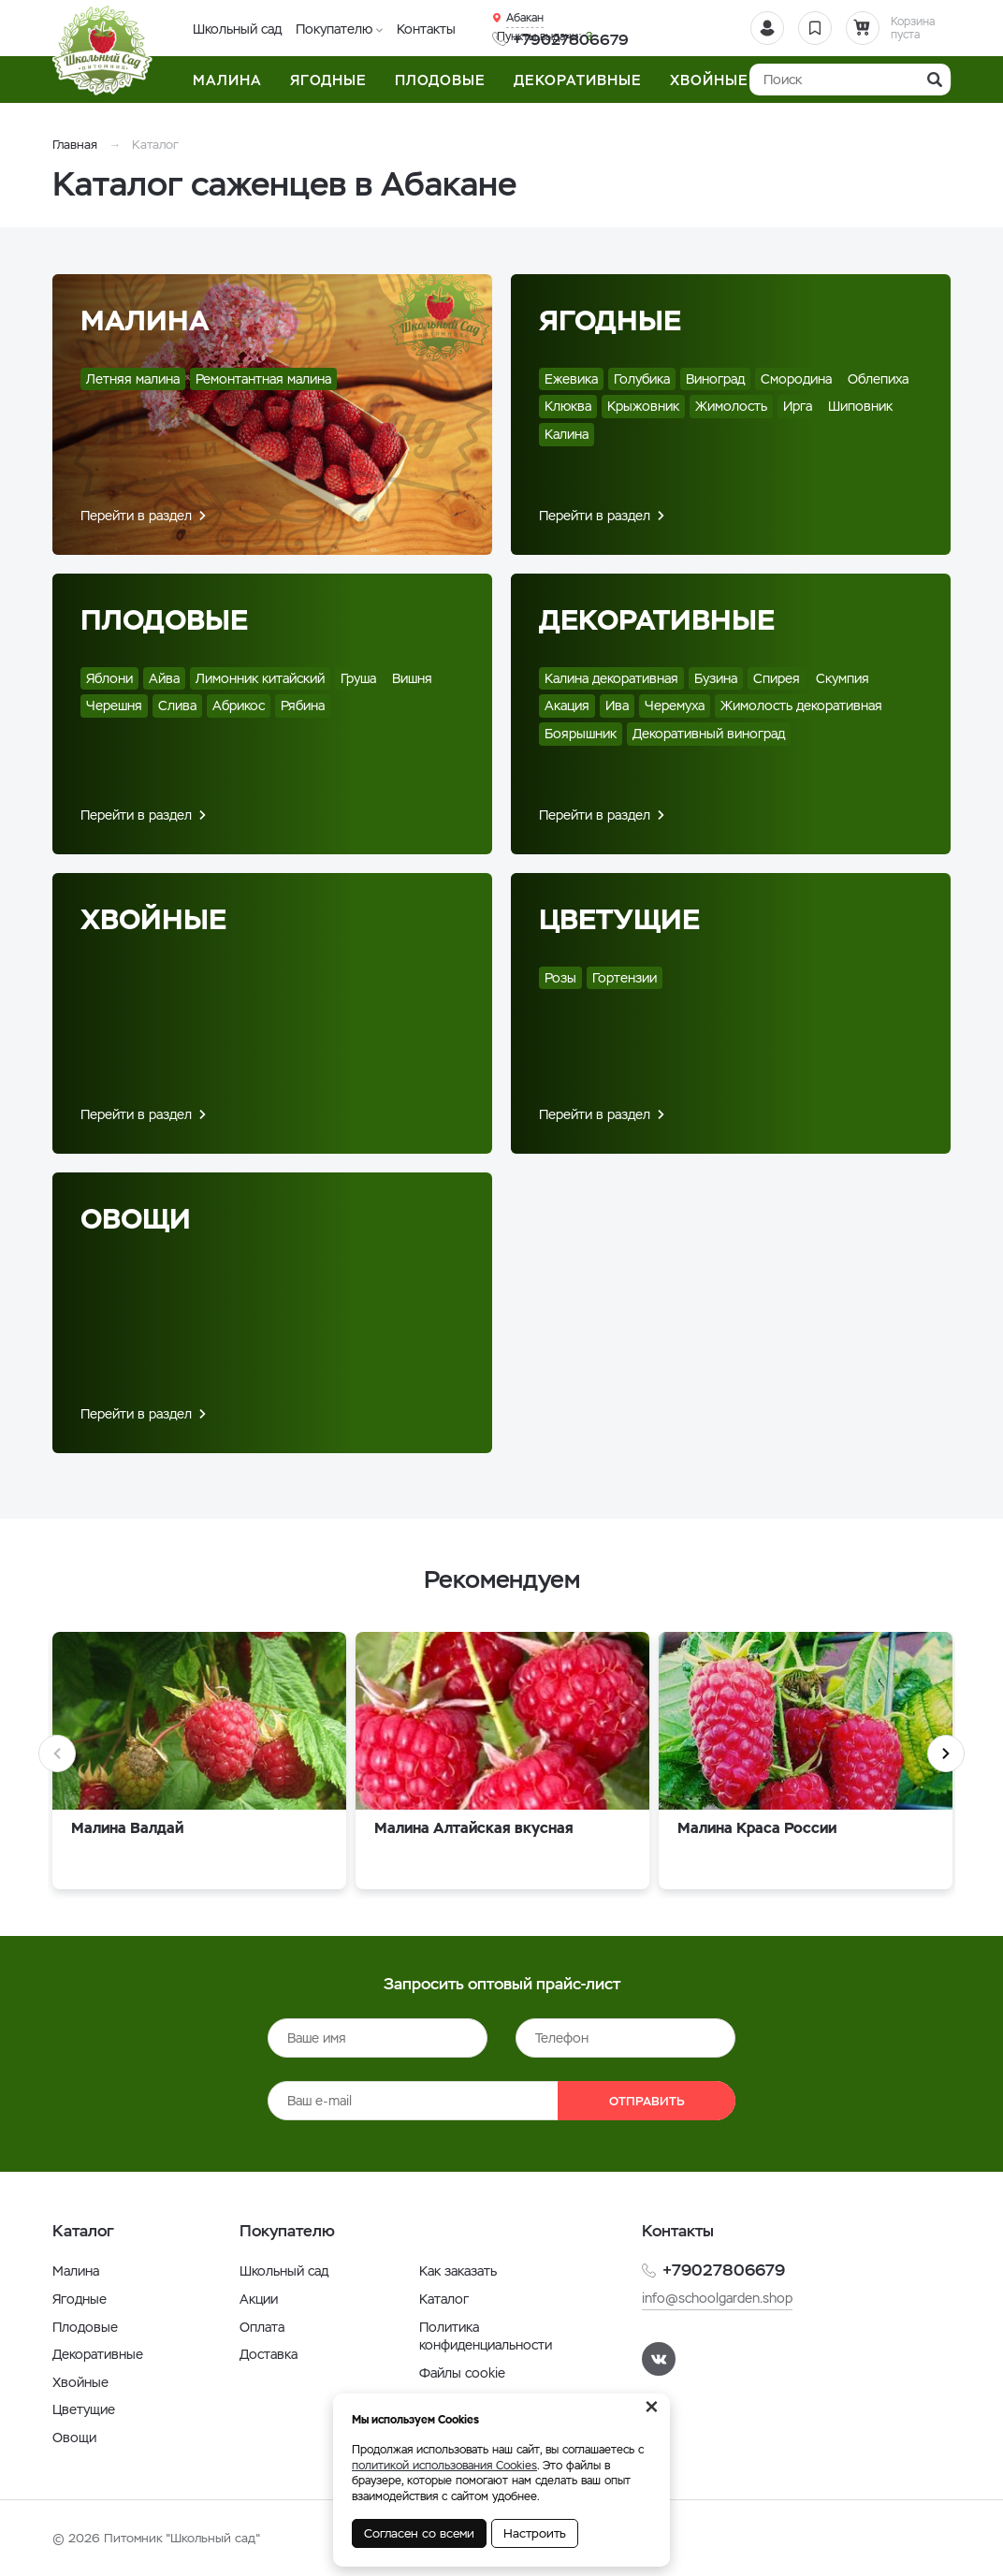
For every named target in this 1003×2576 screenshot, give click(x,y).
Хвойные (153, 919)
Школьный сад (237, 29)
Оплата (262, 2327)
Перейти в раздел (136, 515)
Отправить (647, 2101)
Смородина (796, 379)
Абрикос (238, 705)
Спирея (776, 678)
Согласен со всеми (419, 2533)
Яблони (109, 678)
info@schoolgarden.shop (717, 2298)
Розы (560, 977)
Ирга (797, 406)
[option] (199, 1765)
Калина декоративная (611, 678)
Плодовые (164, 620)
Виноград (715, 379)
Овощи (135, 1219)
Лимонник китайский (260, 678)
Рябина (303, 705)
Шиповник (860, 406)
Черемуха (675, 705)
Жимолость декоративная (801, 705)
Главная (74, 145)
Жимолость (731, 406)
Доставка (269, 2354)
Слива (177, 705)
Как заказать (458, 2271)
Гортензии (624, 977)
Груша (358, 678)
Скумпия (842, 678)
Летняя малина (133, 379)
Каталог (444, 2299)
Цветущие (619, 919)
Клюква (568, 406)
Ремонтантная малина (263, 379)
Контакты (426, 29)
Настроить (534, 2533)
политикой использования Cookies (444, 2465)
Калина (567, 434)
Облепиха (878, 379)
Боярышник (581, 733)
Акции (259, 2299)
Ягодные (610, 320)
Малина (145, 320)
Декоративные (657, 620)
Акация (567, 705)
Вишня (412, 678)
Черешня (114, 705)
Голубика (642, 379)
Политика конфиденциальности (485, 2336)
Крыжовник (643, 406)
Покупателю (334, 29)
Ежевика (571, 379)
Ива (617, 705)
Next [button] (946, 1753)
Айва (164, 678)
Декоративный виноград (708, 733)
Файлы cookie (462, 2373)
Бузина (715, 678)
